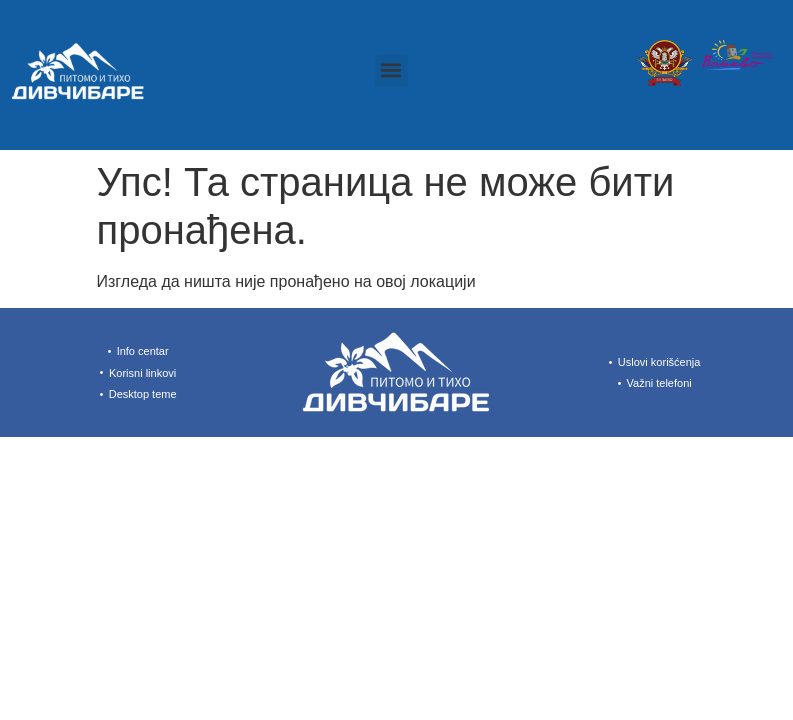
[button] (391, 70)
